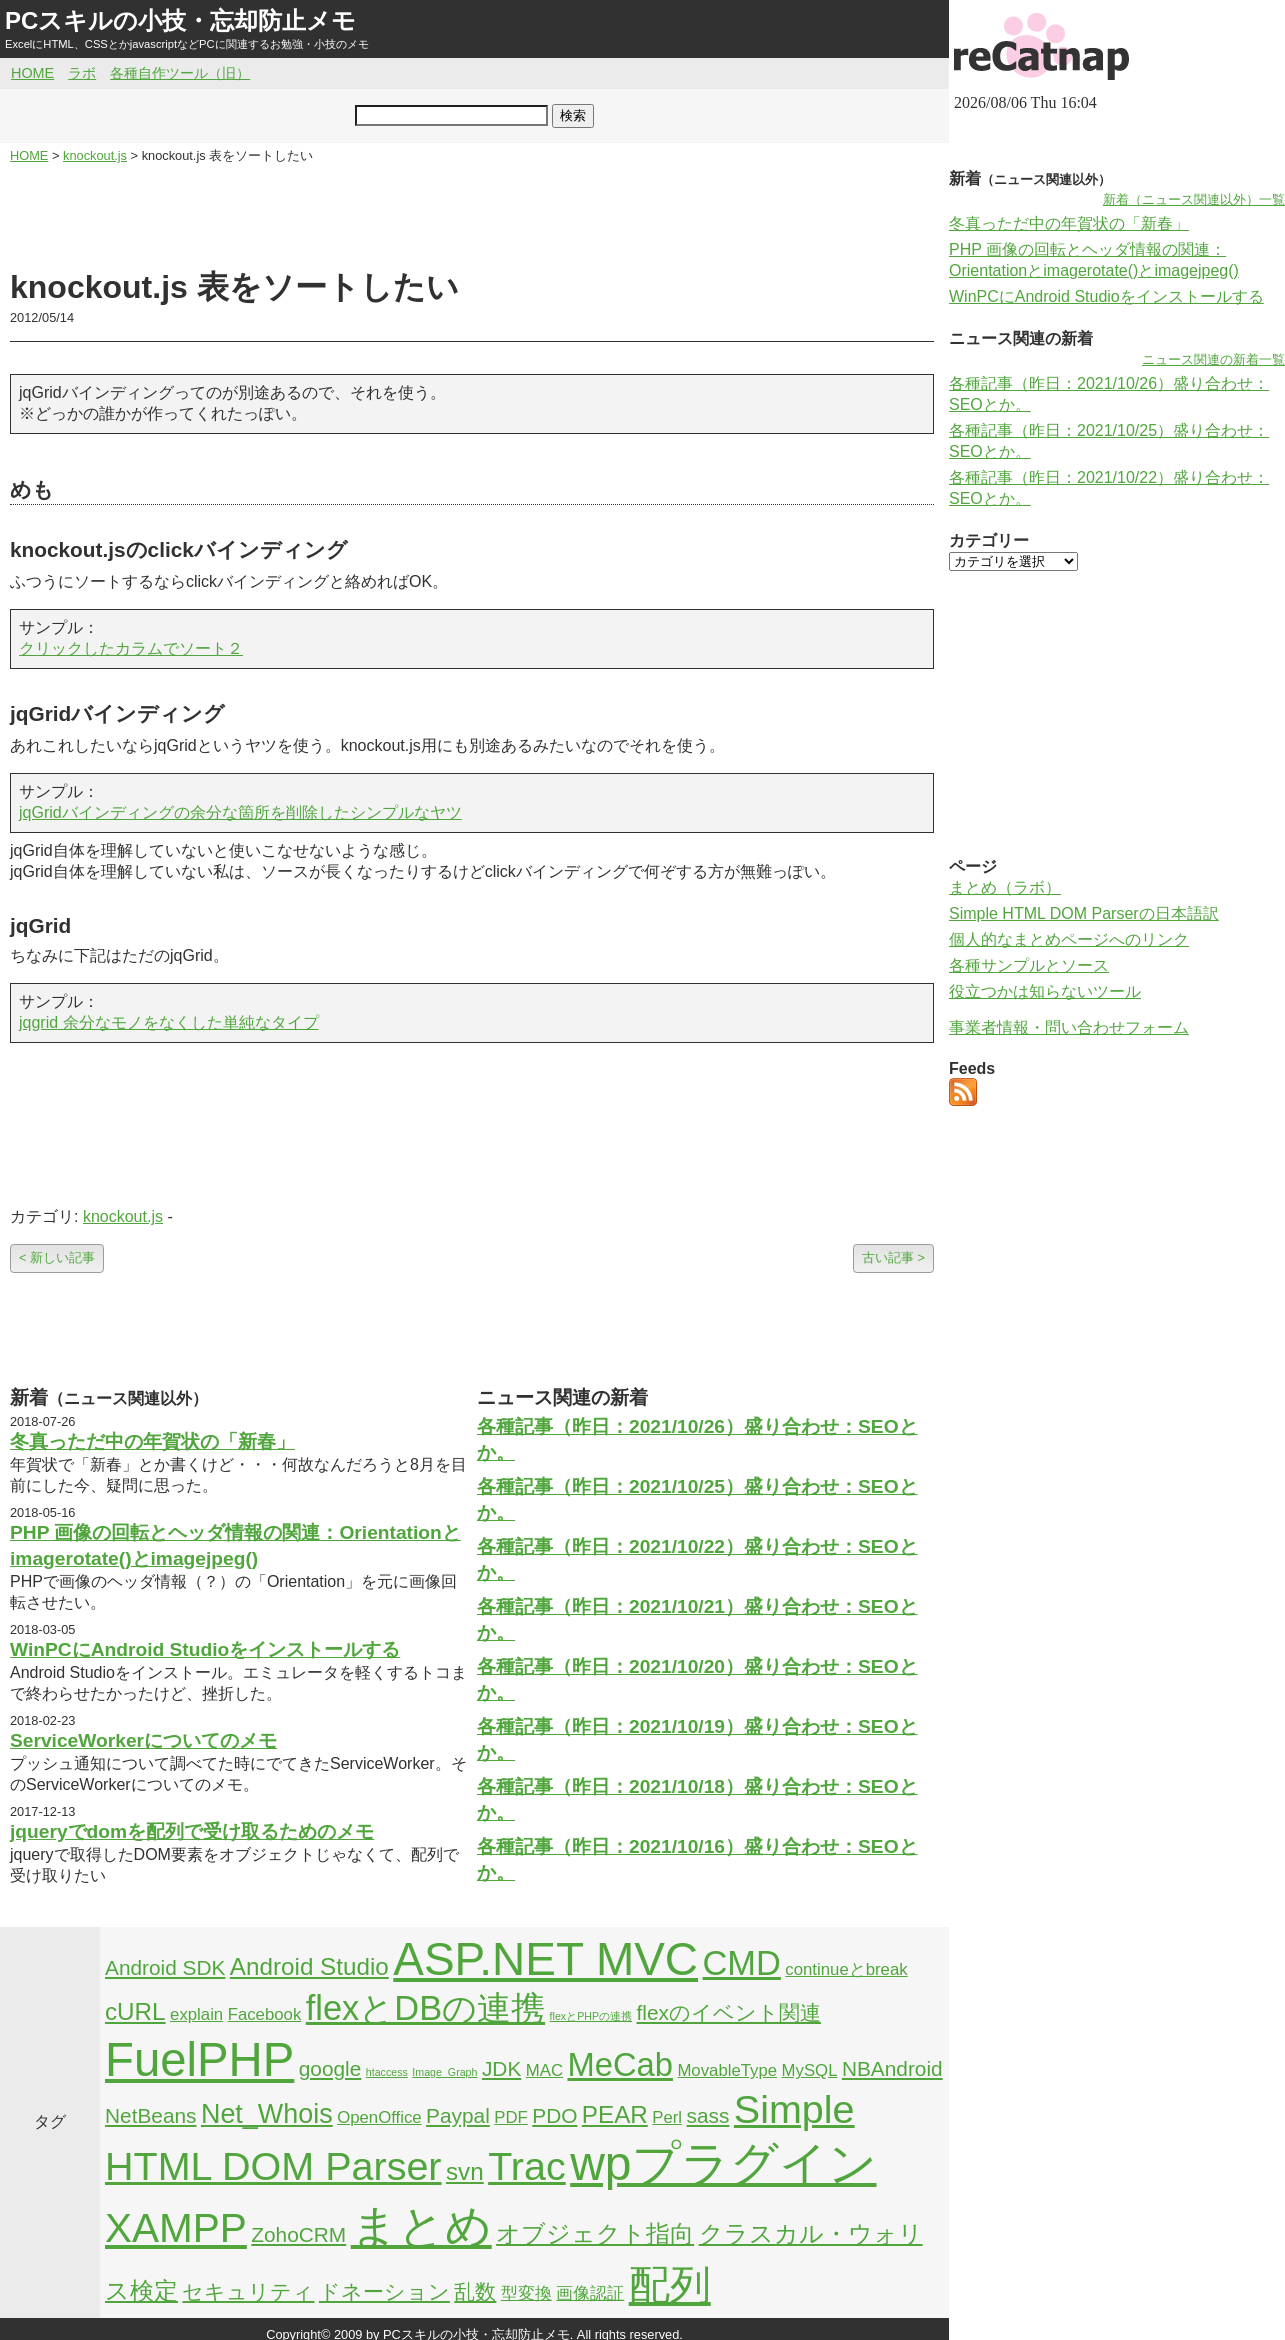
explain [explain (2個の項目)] (196, 2014)
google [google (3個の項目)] (330, 2068)
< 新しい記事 (57, 1257)
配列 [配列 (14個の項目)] (670, 2285)
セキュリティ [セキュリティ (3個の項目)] (248, 2291)
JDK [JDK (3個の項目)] (501, 2068)
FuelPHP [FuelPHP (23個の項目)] (199, 2059)
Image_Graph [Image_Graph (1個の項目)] (444, 2072)
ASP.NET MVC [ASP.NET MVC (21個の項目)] (545, 1959)
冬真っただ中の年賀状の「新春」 (152, 1441)
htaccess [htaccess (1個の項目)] (387, 2072)
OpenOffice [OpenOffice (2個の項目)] (379, 2117)
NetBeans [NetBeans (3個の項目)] (150, 2115)
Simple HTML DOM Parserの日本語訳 (1084, 913)
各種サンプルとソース (1029, 965)
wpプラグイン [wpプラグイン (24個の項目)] (723, 2163)
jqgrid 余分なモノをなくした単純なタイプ (169, 1022)
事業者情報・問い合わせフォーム (1069, 1027)
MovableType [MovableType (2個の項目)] (727, 2070)
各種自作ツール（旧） (180, 73)
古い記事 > (893, 1257)
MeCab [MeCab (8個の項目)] (619, 2064)
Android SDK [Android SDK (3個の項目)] (165, 1967)
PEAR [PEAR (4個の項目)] (615, 2114)
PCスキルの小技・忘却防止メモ (180, 20)
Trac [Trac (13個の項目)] (527, 2166)
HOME (32, 73)
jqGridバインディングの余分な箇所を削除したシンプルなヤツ (240, 812)
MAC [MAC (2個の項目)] (544, 2070)
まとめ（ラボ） (1005, 887)
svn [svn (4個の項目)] (465, 2171)
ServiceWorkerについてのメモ (143, 1740)
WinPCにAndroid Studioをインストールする (205, 1649)
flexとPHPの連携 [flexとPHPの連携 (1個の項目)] (591, 2016)
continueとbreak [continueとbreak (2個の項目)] (846, 1969)
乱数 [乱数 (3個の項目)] (475, 2291)
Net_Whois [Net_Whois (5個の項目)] (267, 2114)
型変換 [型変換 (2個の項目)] (526, 2293)
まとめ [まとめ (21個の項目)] (421, 2226)
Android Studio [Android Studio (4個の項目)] (309, 1966)
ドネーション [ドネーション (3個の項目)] (384, 2291)
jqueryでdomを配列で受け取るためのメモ (192, 1831)
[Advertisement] (472, 216)
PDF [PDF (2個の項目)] (511, 2117)
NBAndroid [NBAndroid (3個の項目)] (892, 2068)
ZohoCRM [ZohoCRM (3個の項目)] (298, 2234)
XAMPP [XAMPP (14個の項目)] (176, 2228)
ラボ (82, 73)
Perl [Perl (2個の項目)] (667, 2117)
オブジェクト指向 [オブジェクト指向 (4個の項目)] (595, 2233)
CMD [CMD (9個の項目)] (742, 1963)
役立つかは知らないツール (1045, 991)
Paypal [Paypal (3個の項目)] (458, 2115)
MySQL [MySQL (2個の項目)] (810, 2070)
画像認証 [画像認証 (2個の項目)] (590, 2293)
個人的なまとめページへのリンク (1069, 939)
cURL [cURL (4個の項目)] (135, 2011)
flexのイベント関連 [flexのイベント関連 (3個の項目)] (729, 2012)
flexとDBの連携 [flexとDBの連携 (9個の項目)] (425, 2008)
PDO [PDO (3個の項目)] (554, 2115)
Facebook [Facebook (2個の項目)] (265, 2014)
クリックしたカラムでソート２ (131, 648)
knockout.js (123, 1216)
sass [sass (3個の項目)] (708, 2115)
